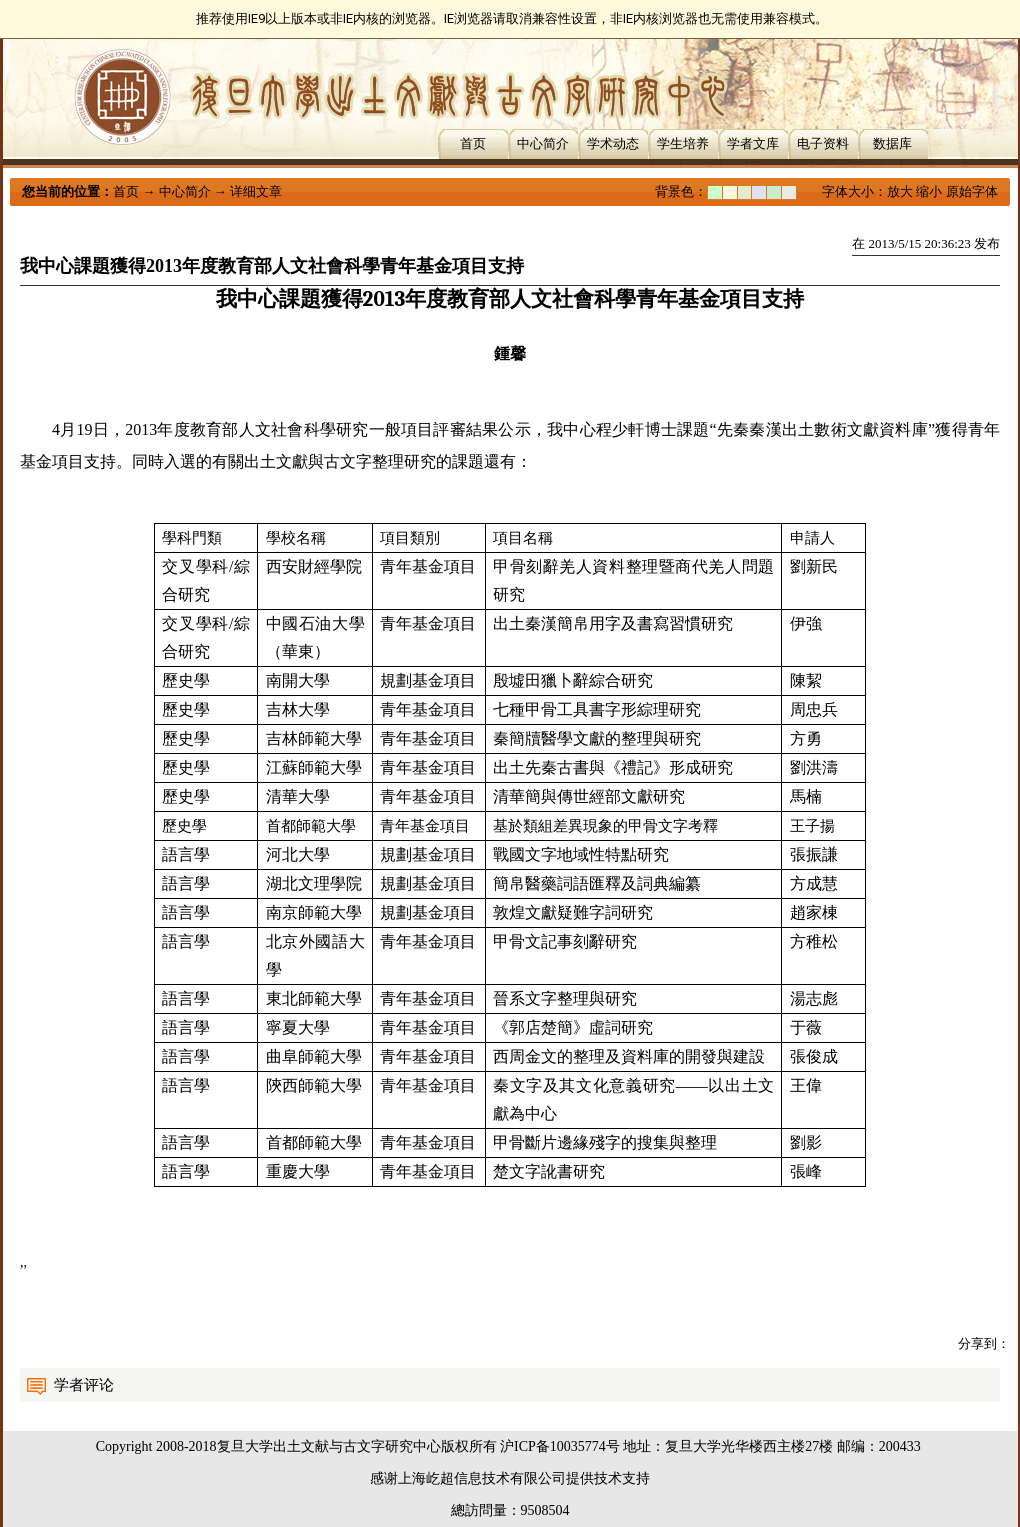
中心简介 (543, 143)
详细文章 (256, 191)
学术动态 (613, 143)
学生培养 (683, 143)
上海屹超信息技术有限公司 (482, 1478)
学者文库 (753, 143)
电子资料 (823, 143)
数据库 (892, 143)
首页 (473, 143)
